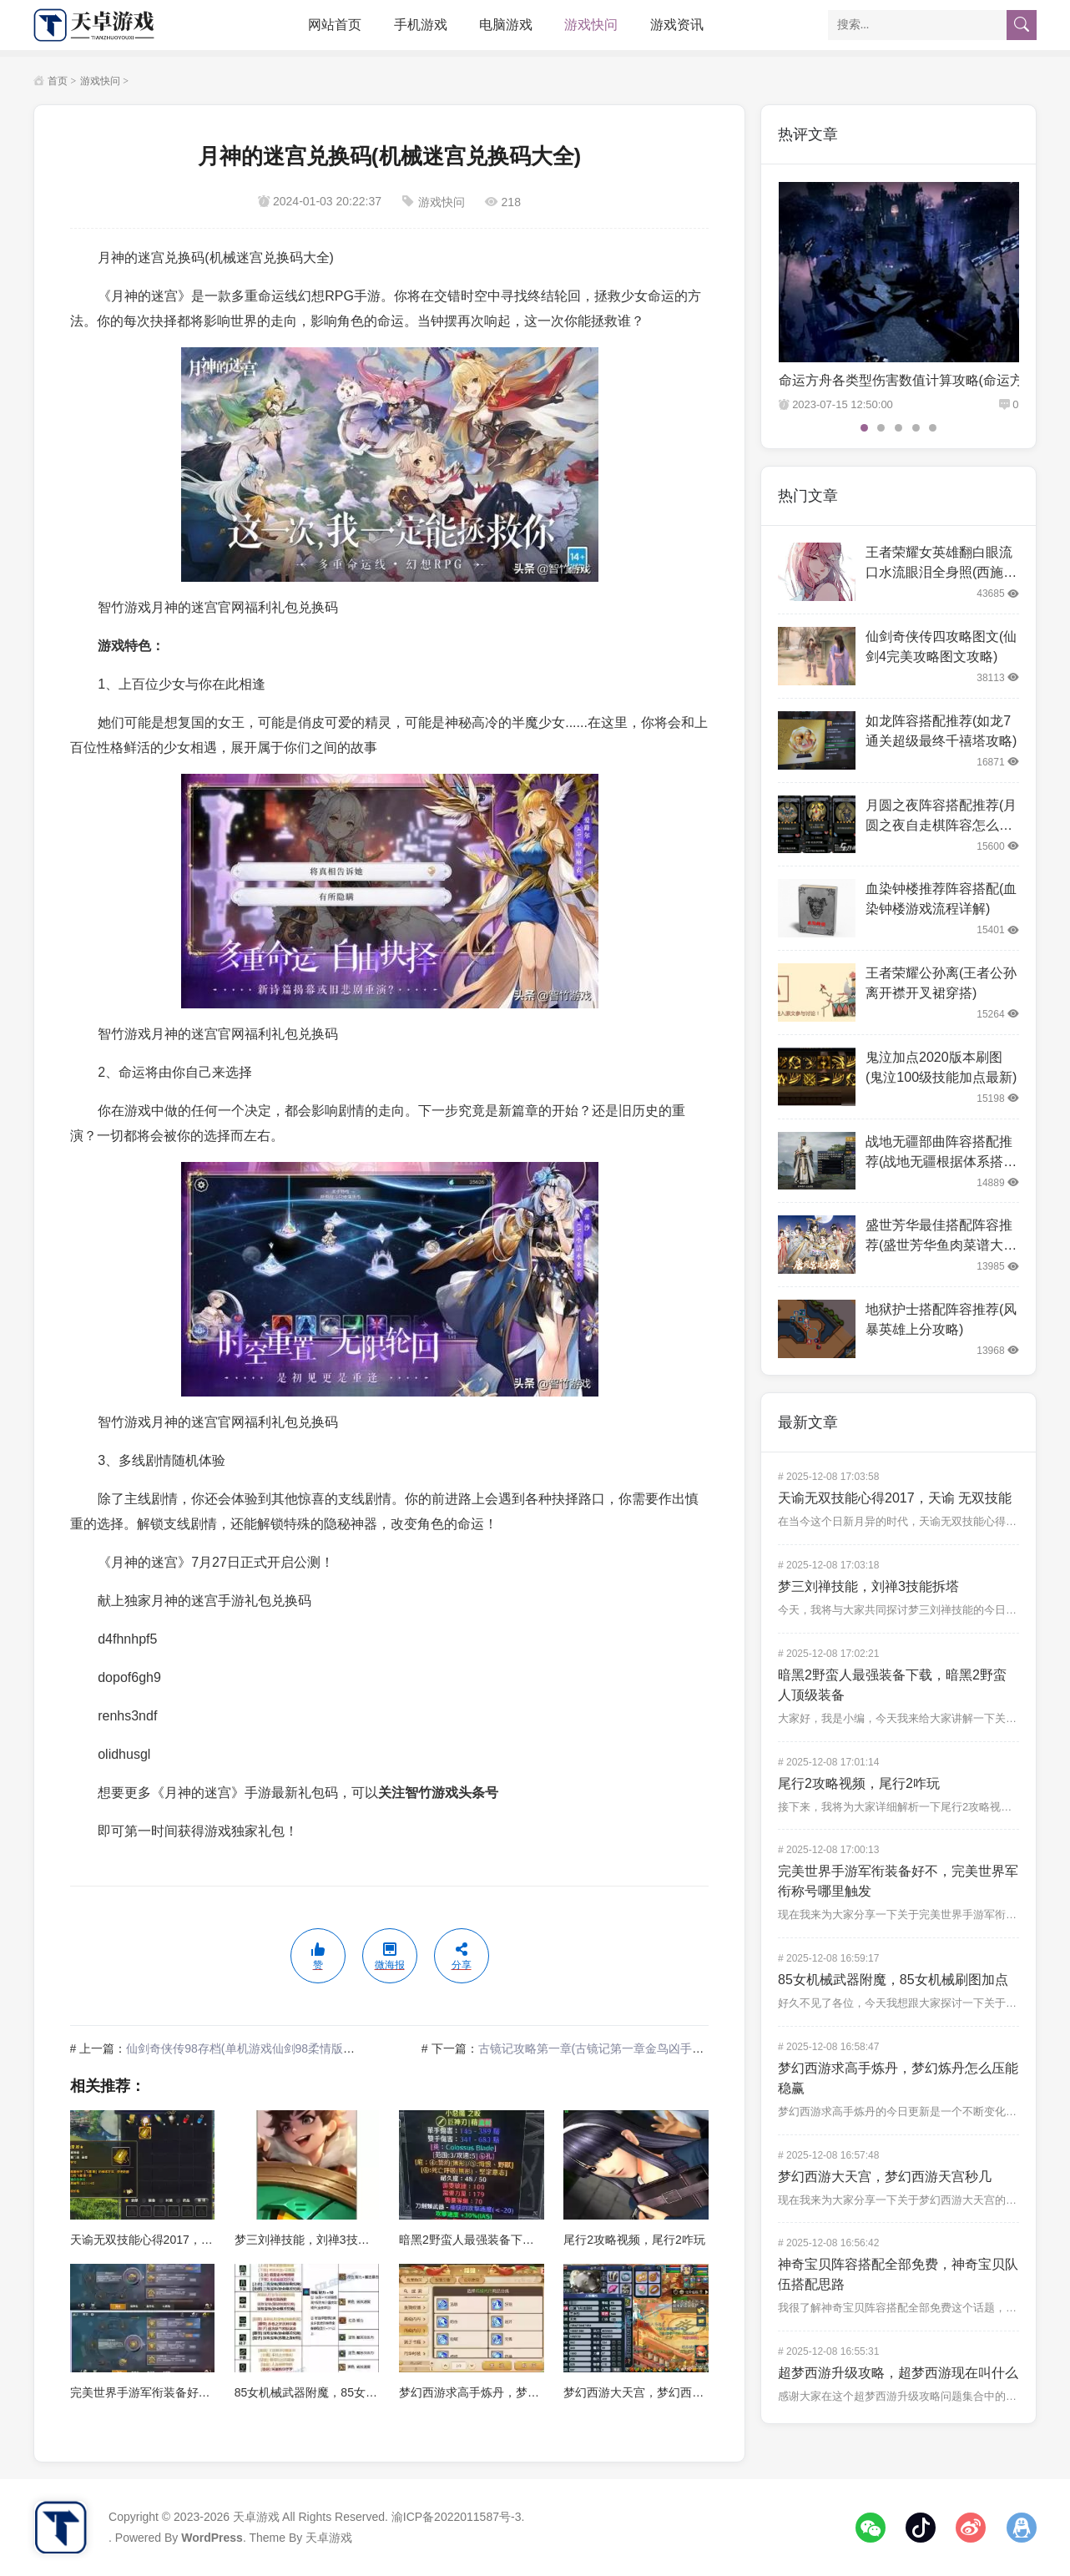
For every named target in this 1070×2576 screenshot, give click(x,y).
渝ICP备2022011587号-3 (456, 2516)
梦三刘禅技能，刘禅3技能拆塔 (314, 2239)
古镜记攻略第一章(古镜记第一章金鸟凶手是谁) (598, 2048)
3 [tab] (898, 428)
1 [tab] (864, 428)
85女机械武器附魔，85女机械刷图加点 (335, 2392)
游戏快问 (591, 25)
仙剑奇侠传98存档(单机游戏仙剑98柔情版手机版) (253, 2048)
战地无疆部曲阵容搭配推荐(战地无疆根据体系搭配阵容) (941, 1161)
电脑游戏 (505, 25)
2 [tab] (881, 428)
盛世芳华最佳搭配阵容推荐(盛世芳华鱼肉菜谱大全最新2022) (941, 1245)
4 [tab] (916, 428)
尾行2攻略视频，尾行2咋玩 (634, 2239)
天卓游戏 (108, 25)
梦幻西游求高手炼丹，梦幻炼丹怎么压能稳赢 (516, 2392)
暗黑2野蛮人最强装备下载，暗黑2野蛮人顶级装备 (528, 2239)
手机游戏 (420, 25)
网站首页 (334, 25)
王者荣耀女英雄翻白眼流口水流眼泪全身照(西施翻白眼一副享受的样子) (941, 572)
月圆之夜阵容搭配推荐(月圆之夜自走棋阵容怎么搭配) (941, 825)
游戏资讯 (677, 25)
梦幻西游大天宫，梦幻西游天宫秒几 (656, 2392)
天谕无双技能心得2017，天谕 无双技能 (172, 2239)
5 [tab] (932, 428)
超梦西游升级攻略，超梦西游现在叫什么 (898, 2373)
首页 (50, 81)
